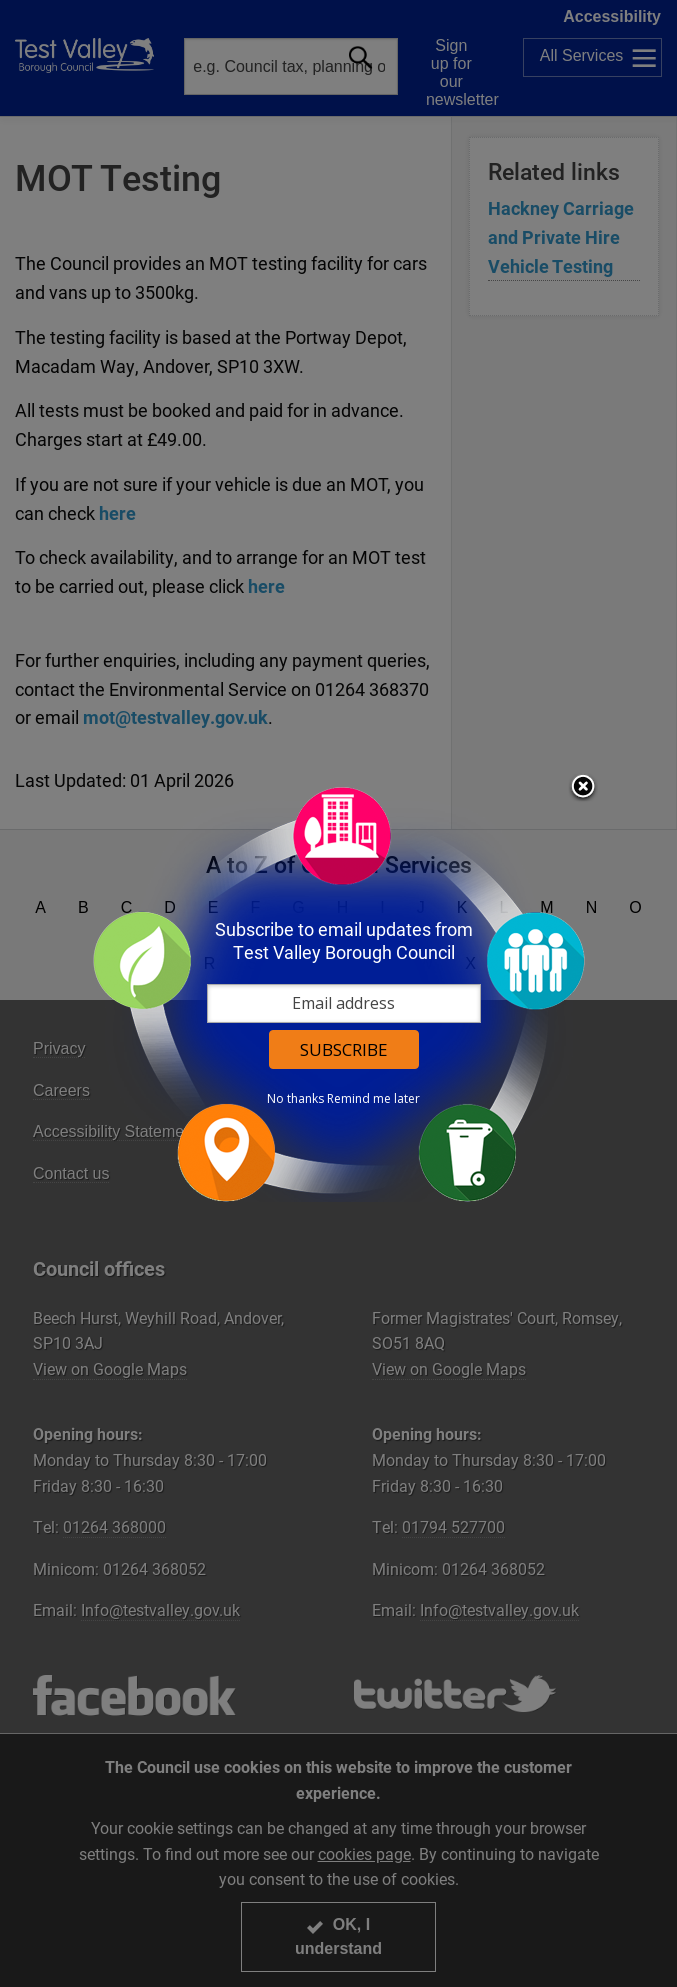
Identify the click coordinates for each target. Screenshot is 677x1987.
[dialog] (339, 993)
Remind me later (373, 1099)
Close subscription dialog (583, 788)
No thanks (295, 1099)
